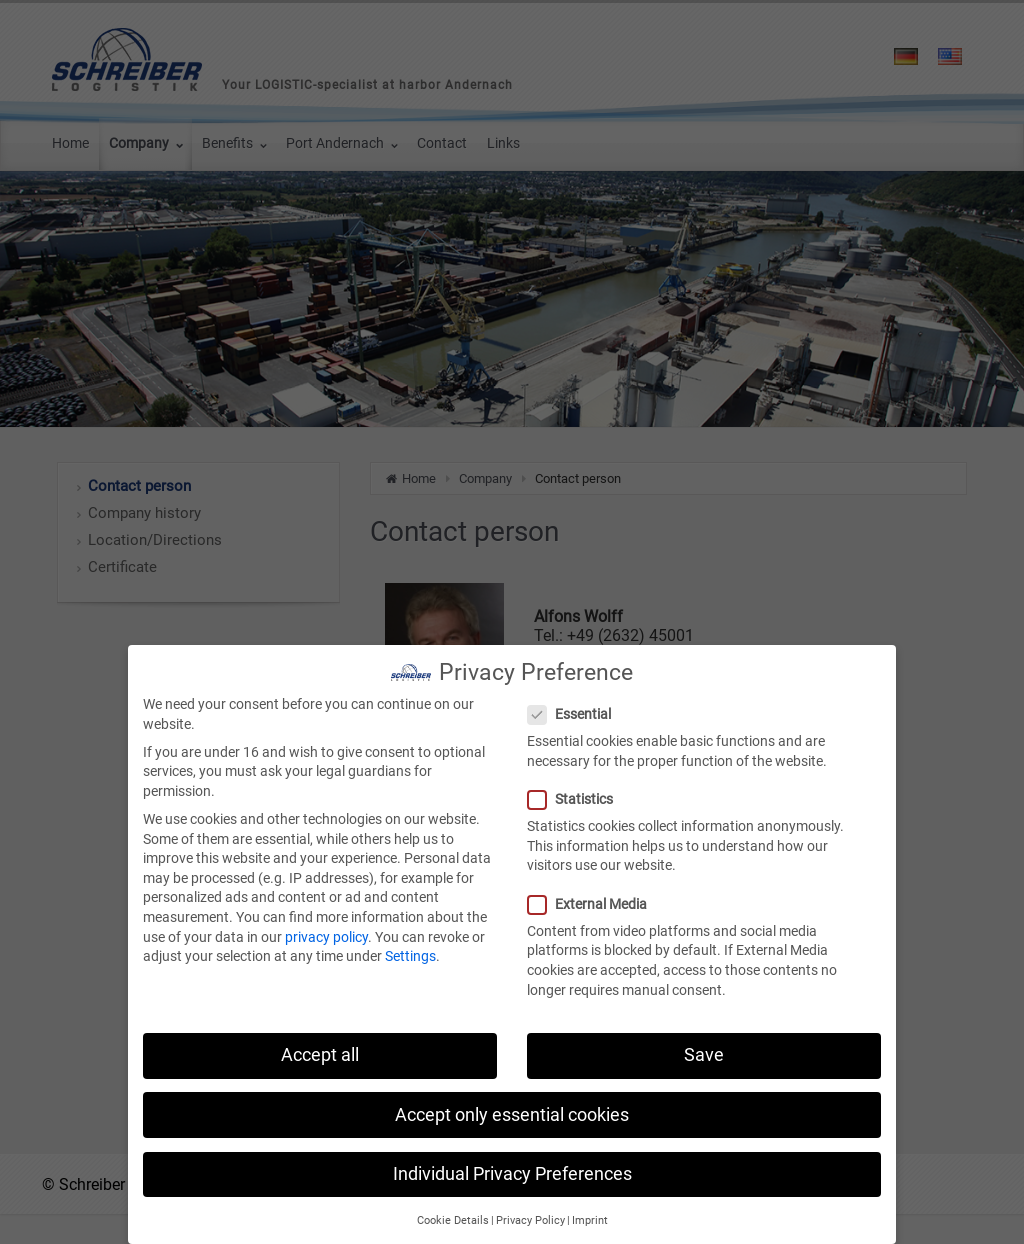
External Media (593, 894)
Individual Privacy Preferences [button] (512, 1164)
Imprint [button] (590, 1210)
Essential (575, 704)
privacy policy (326, 927)
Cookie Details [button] (453, 1210)
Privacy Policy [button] (530, 1210)
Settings (410, 946)
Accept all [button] (320, 1045)
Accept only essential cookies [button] (512, 1105)
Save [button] (704, 1045)
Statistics (576, 789)
